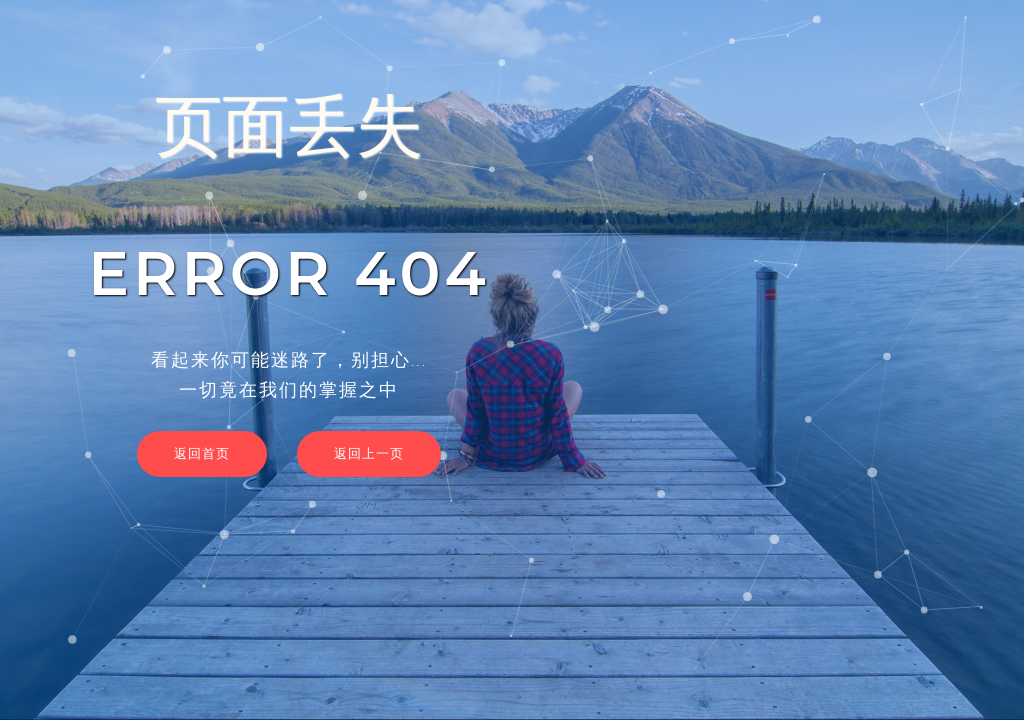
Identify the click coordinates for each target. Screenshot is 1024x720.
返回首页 (202, 453)
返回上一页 (369, 453)
